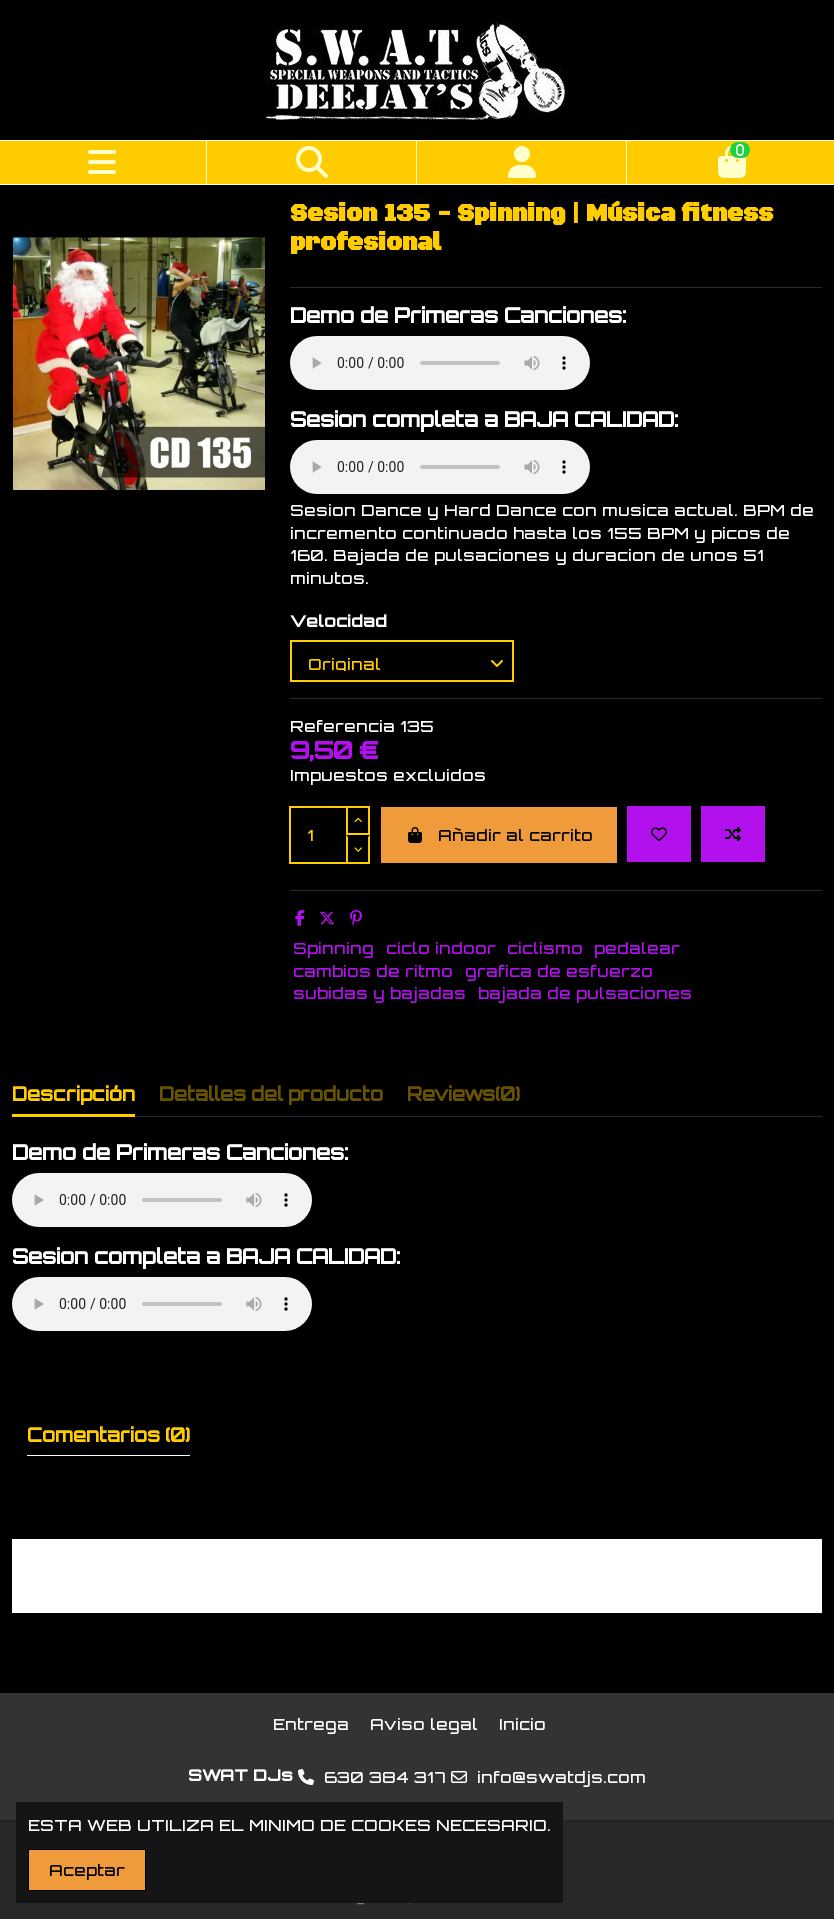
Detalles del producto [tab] (271, 1094)
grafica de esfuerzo (559, 971)
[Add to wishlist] (659, 834)
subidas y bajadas (379, 993)
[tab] (463, 1098)
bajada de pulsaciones (585, 993)
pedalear (637, 948)
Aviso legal (424, 1724)
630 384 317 (385, 1777)
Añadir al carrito (499, 835)
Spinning (333, 948)
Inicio (522, 1724)
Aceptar (87, 1870)
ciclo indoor (441, 948)
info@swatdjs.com (561, 1777)
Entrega (311, 1724)
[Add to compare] (733, 834)
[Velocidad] (402, 661)
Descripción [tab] (73, 1094)
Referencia (342, 726)
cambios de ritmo (373, 971)
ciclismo (545, 948)
